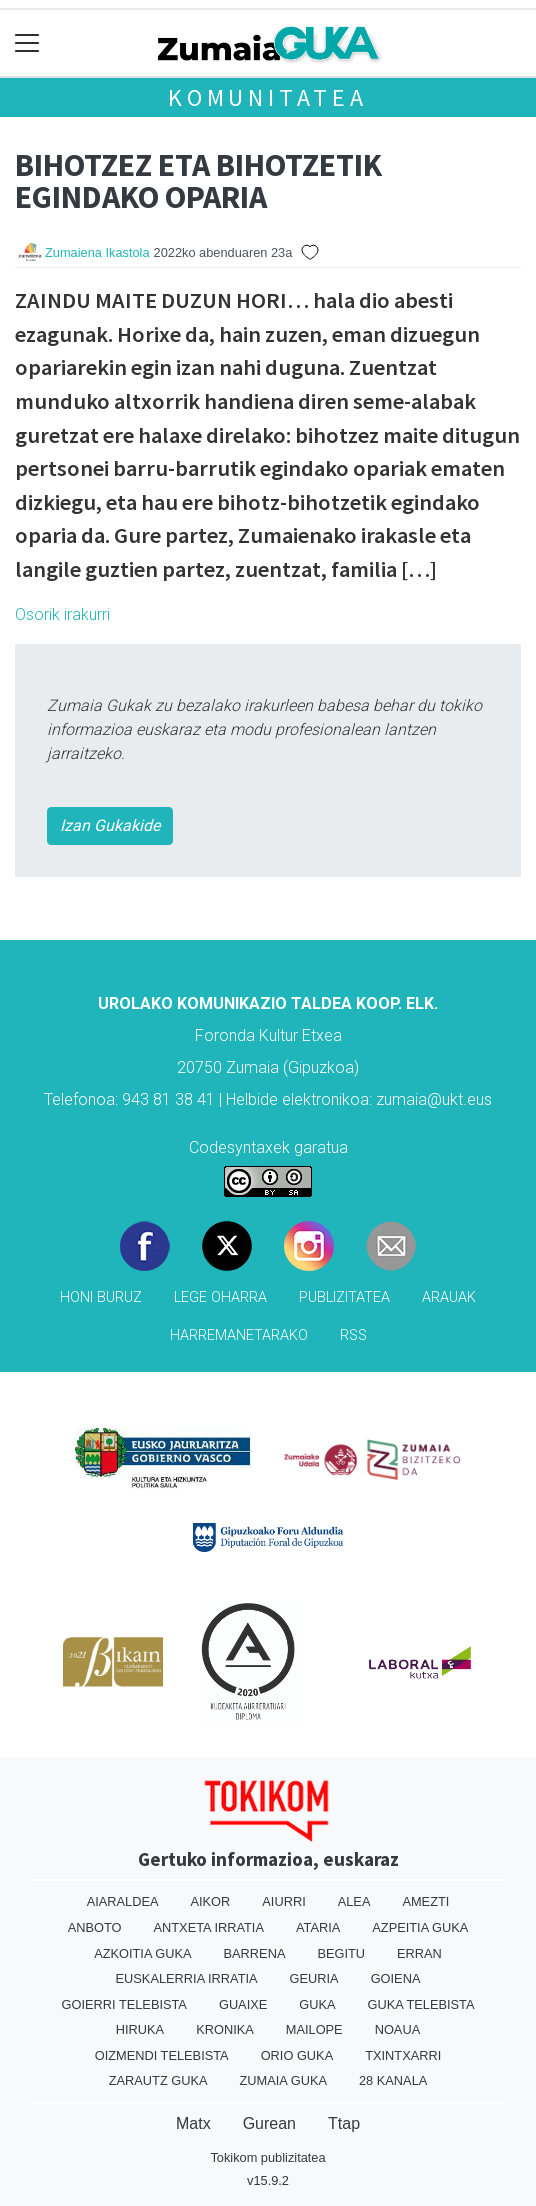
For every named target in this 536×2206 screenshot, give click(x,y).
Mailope (314, 2029)
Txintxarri (403, 2055)
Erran (419, 1953)
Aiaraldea (123, 1901)
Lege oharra (220, 1297)
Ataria (318, 1927)
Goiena (396, 1978)
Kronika (225, 2029)
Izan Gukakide (110, 825)
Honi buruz (101, 1297)
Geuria (314, 1978)
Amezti (425, 1901)
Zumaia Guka (283, 2080)
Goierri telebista (124, 2004)
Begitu (341, 1953)
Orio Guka (297, 2055)
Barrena (255, 1953)
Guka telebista (421, 2004)
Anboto (95, 1927)
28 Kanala (393, 2080)
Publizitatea (344, 1297)
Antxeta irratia (209, 1927)
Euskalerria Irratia (187, 1978)
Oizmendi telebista (162, 2055)
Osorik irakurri (62, 614)
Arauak (449, 1297)
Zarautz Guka (158, 2080)
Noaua (398, 2029)
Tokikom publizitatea (267, 2157)
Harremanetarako (239, 1335)
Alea (354, 1901)
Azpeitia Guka (420, 1927)
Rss (353, 1335)
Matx (193, 2123)
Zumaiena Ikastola (97, 252)
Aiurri (283, 1901)
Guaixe (243, 2004)
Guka (317, 2004)
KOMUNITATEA (268, 97)
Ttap (344, 2123)
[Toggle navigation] (27, 43)
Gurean (269, 2123)
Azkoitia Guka (142, 1953)
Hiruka (140, 2029)
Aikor (210, 1901)
